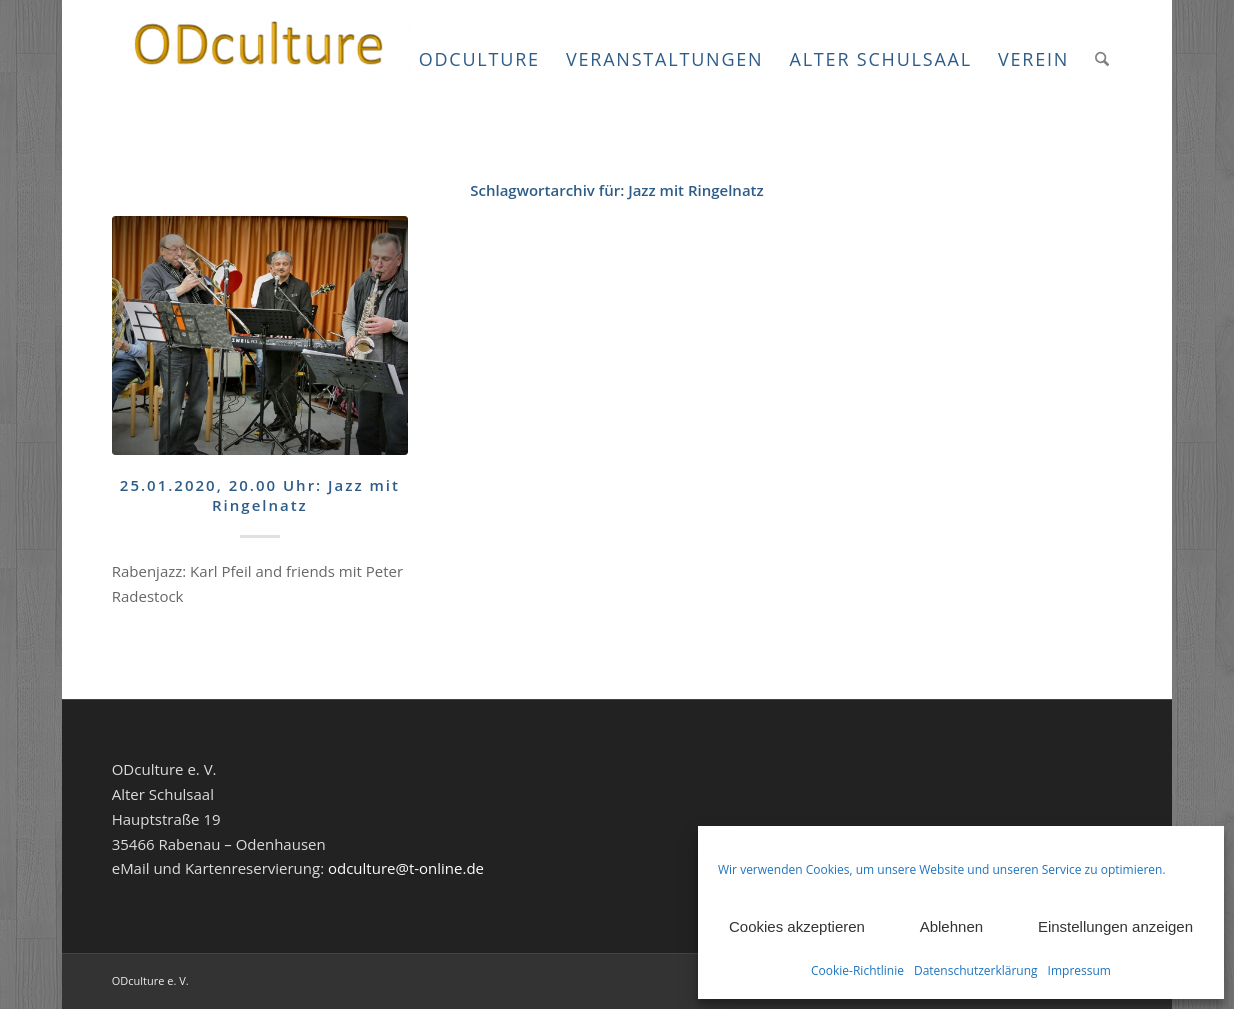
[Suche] (1102, 59)
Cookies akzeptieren (797, 926)
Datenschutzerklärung (976, 970)
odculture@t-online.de (406, 868)
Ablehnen (951, 926)
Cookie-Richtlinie (857, 970)
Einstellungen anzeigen (1115, 926)
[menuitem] (479, 59)
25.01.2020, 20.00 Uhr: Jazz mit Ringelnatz (260, 495)
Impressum (1079, 970)
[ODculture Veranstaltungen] (262, 59)
